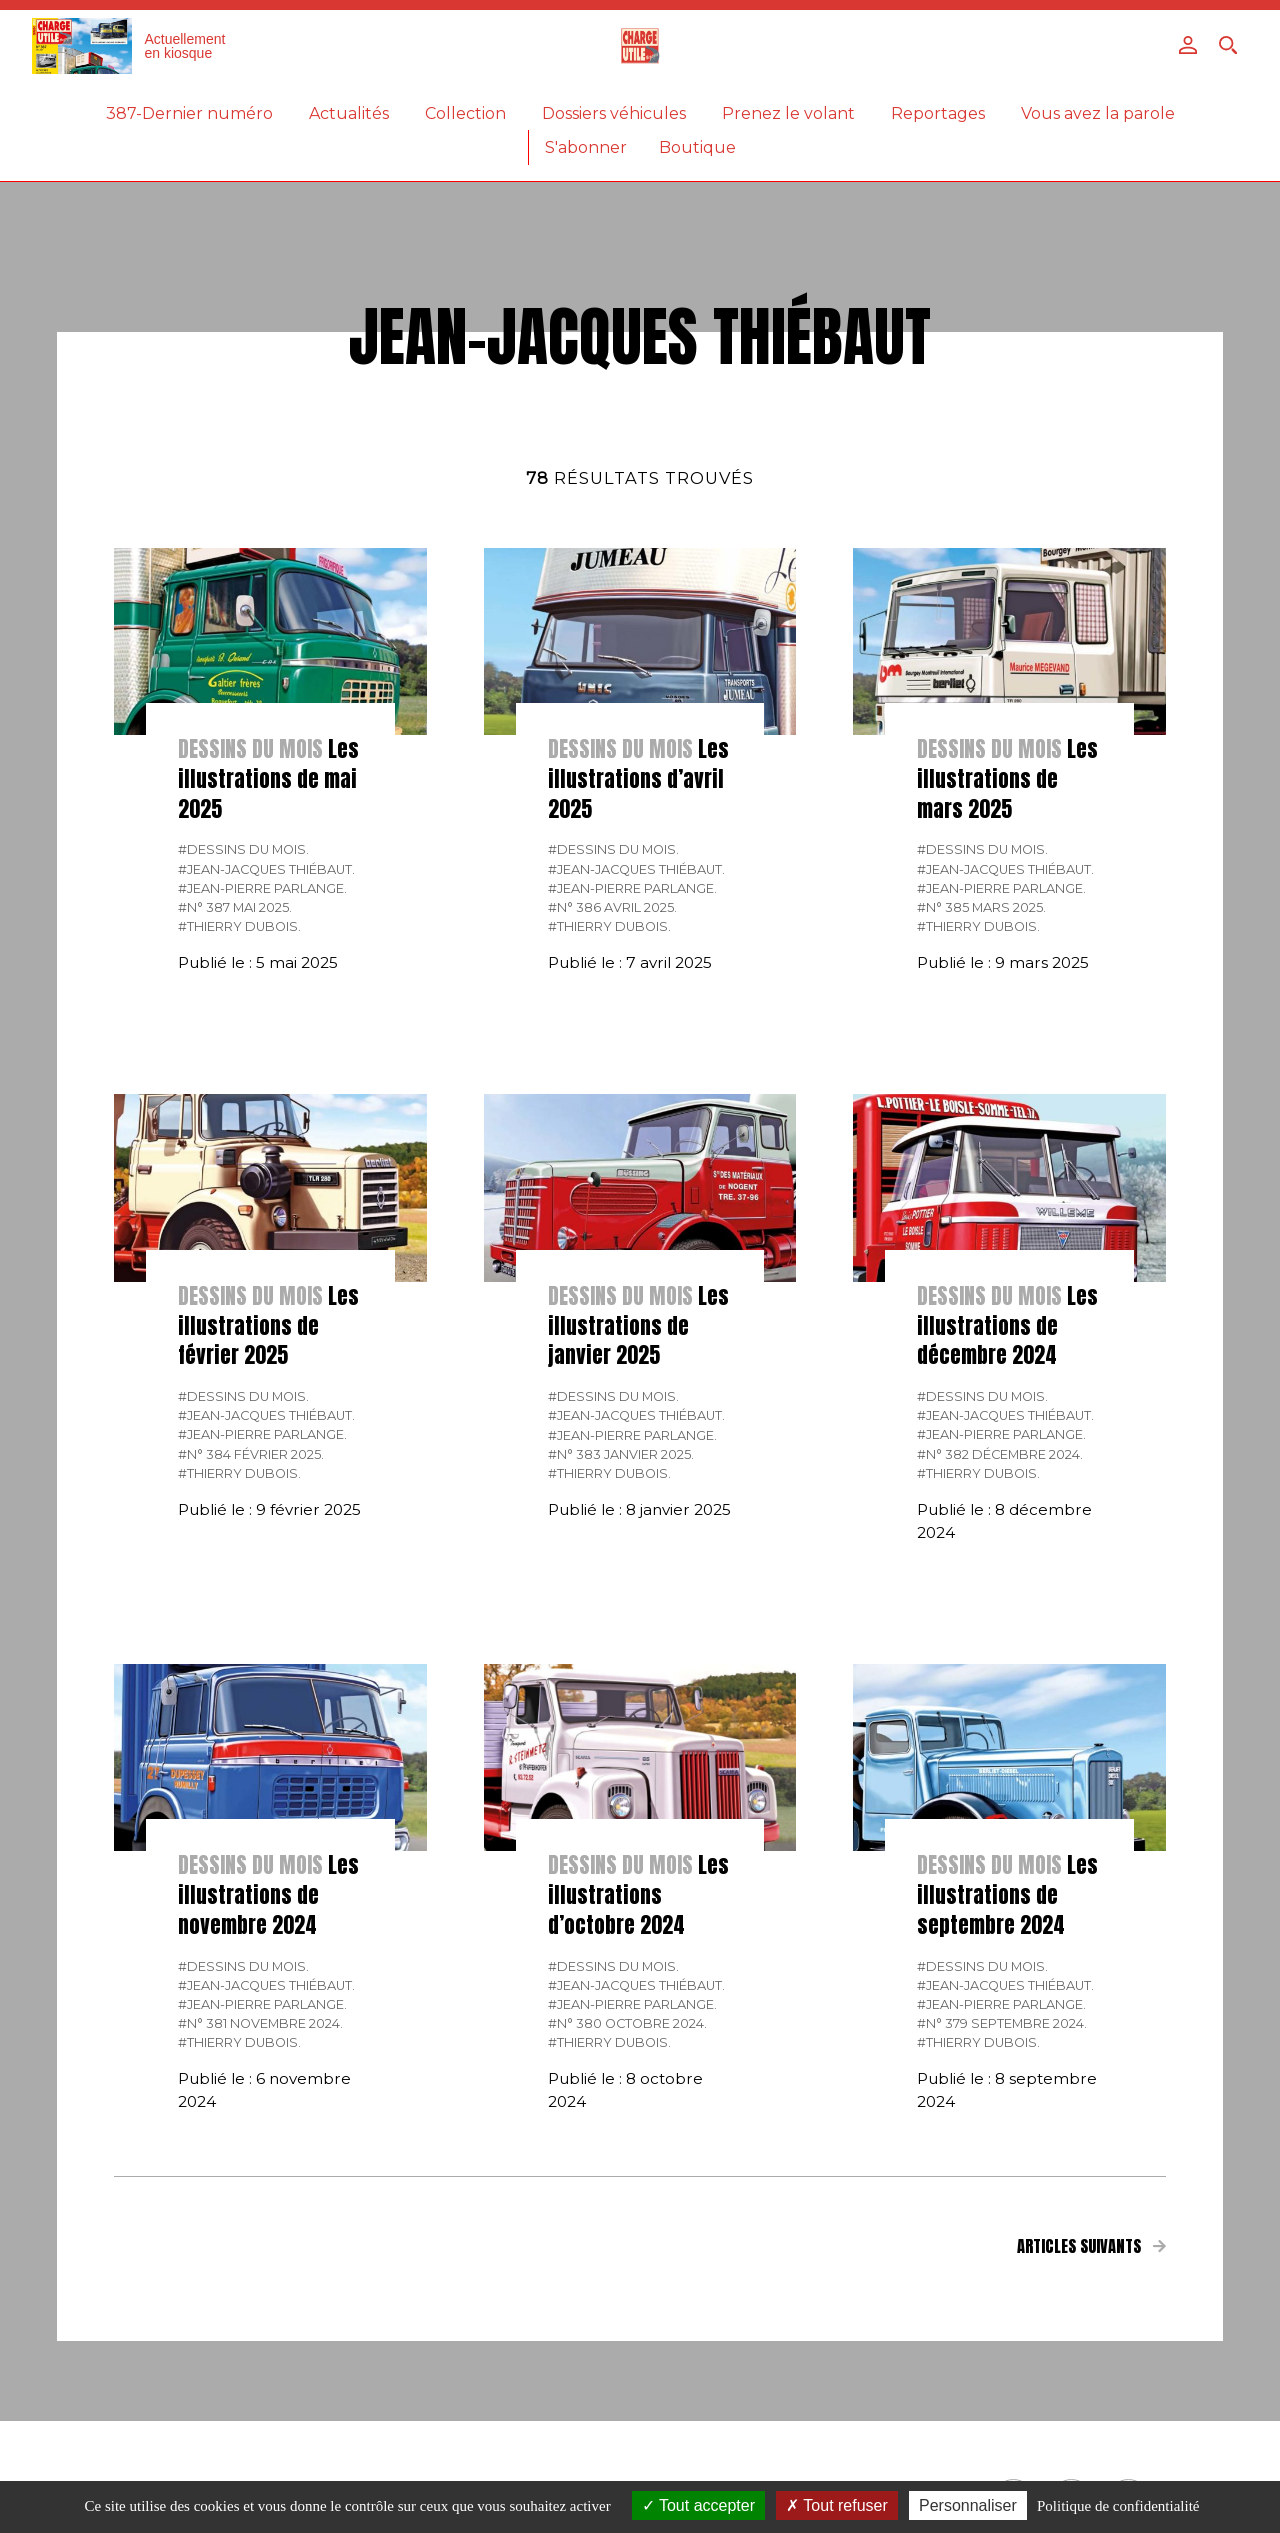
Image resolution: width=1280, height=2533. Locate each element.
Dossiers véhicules (614, 113)
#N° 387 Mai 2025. (235, 907)
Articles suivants (1091, 2246)
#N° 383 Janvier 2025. (621, 1454)
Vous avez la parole (1098, 113)
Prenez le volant (788, 113)
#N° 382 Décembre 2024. (1000, 1454)
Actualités (349, 113)
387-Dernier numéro (189, 113)
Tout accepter (698, 2505)
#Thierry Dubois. (239, 926)
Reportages (938, 113)
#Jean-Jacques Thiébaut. (266, 869)
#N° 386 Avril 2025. (612, 907)
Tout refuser (837, 2505)
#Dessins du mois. (243, 849)
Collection (465, 113)
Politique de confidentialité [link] (1118, 2506)
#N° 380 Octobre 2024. (627, 2023)
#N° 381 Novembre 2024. (260, 2023)
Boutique (697, 147)
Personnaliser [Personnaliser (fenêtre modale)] (968, 2505)
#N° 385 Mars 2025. (981, 907)
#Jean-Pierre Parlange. (262, 888)
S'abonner (586, 147)
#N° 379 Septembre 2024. (1002, 2023)
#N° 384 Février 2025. (251, 1454)
